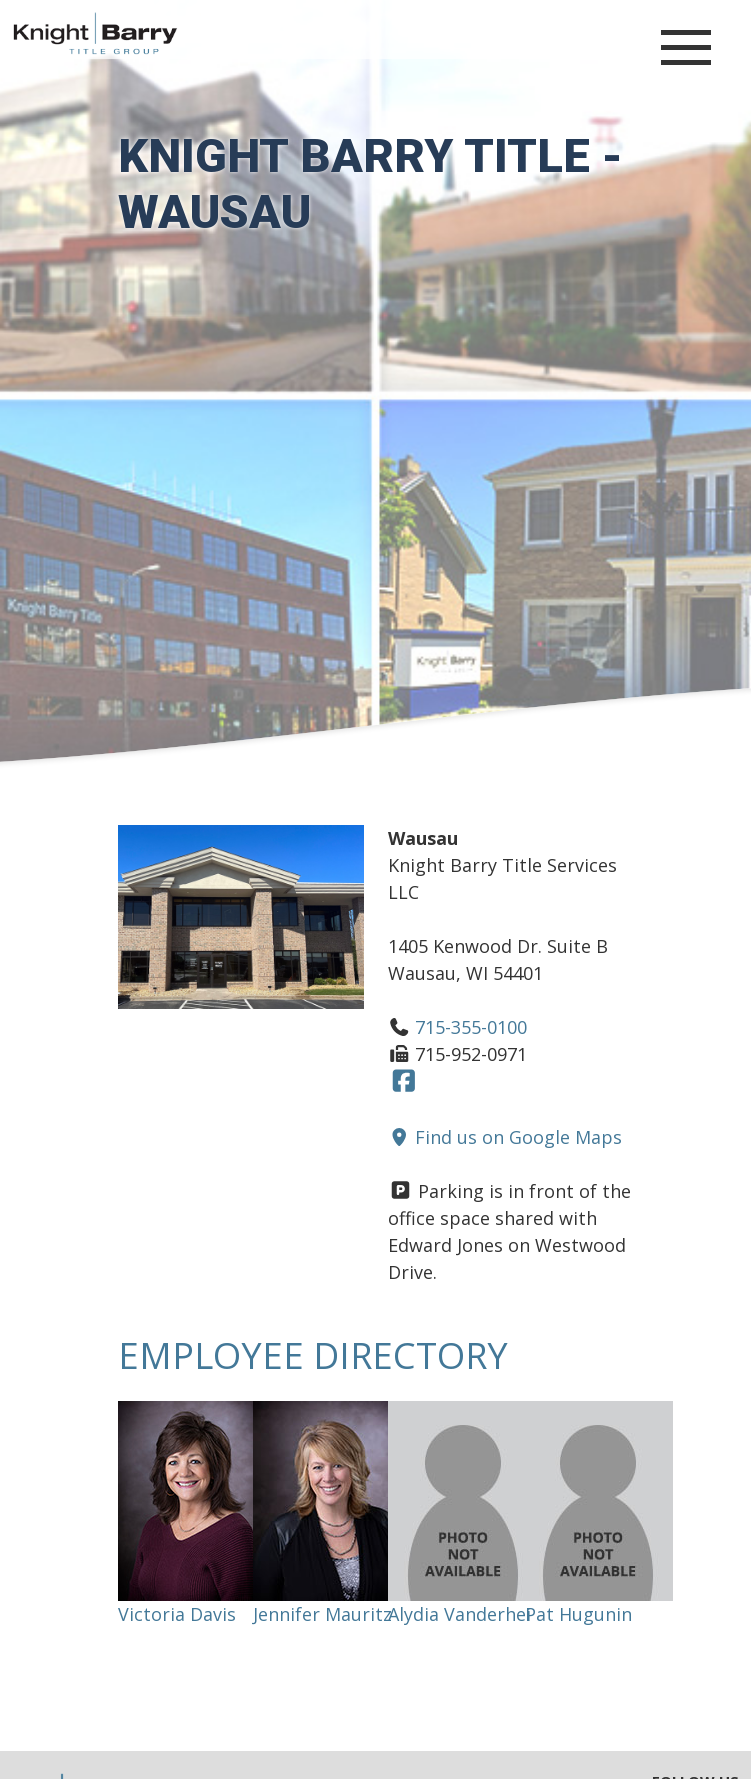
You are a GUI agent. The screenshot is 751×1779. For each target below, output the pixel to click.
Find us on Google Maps (505, 1137)
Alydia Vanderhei (459, 1614)
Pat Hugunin (578, 1614)
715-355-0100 (471, 1027)
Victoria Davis (177, 1614)
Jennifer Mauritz (322, 1614)
